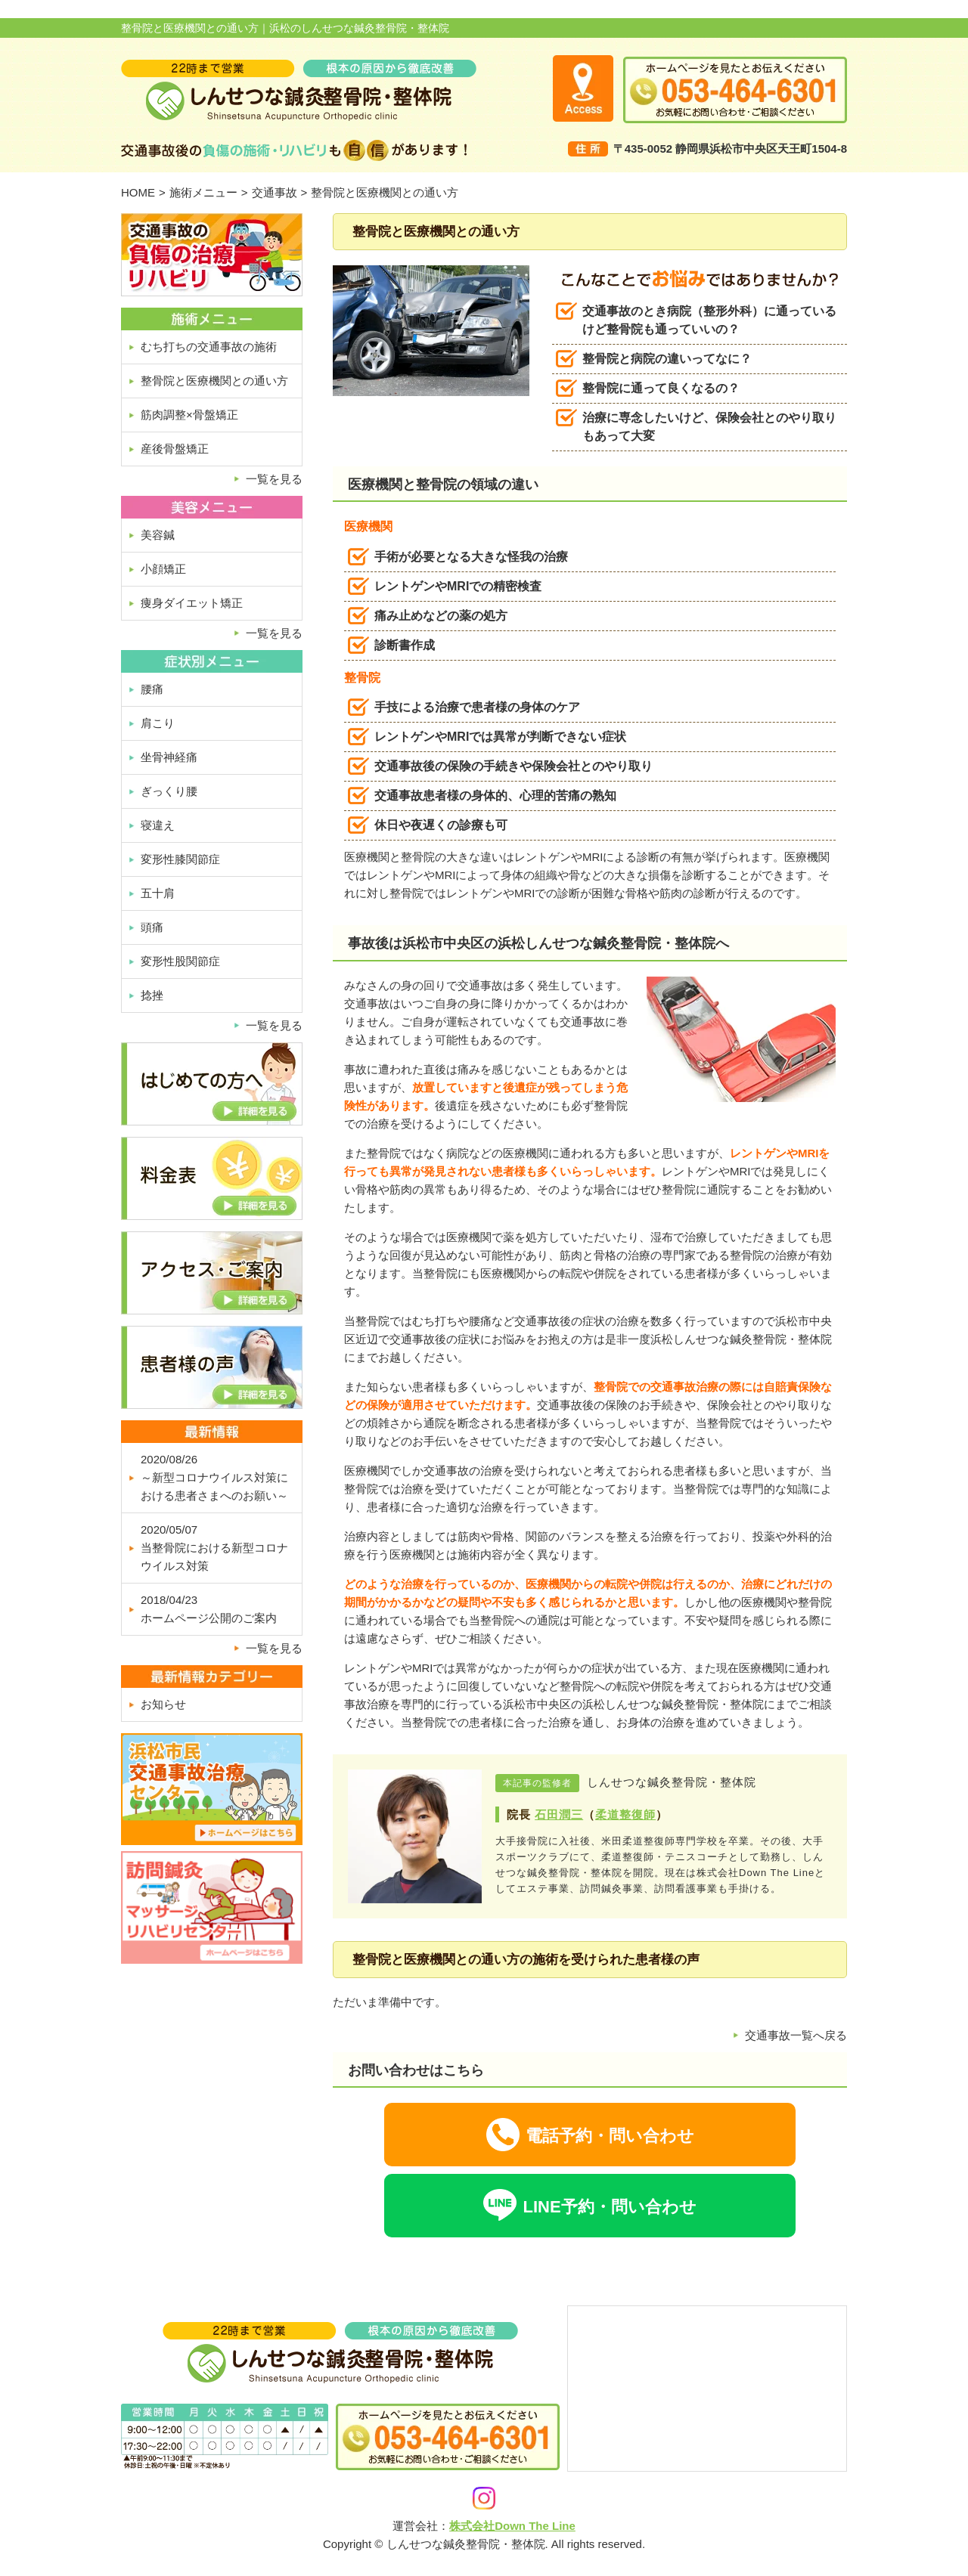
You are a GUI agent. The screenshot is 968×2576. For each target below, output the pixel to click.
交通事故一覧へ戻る (796, 2035)
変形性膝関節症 (180, 859)
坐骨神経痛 (169, 757)
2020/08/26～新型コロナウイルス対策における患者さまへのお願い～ (214, 1477)
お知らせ (163, 1704)
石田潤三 (559, 1814)
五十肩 (158, 893)
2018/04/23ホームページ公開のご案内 (209, 1608)
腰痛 (152, 689)
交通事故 (274, 192)
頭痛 (152, 927)
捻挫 (152, 995)
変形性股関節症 (180, 961)
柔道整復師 (625, 1814)
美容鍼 (158, 534)
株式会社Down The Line (512, 2525)
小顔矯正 (163, 568)
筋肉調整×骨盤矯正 (189, 414)
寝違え (158, 825)
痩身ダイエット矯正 (192, 602)
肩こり (158, 723)
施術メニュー (203, 192)
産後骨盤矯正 (175, 448)
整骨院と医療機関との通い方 (214, 380)
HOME (138, 192)
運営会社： (420, 2525)
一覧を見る (274, 478)
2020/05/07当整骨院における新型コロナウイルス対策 (214, 1547)
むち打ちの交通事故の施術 (209, 346)
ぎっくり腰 (169, 791)
